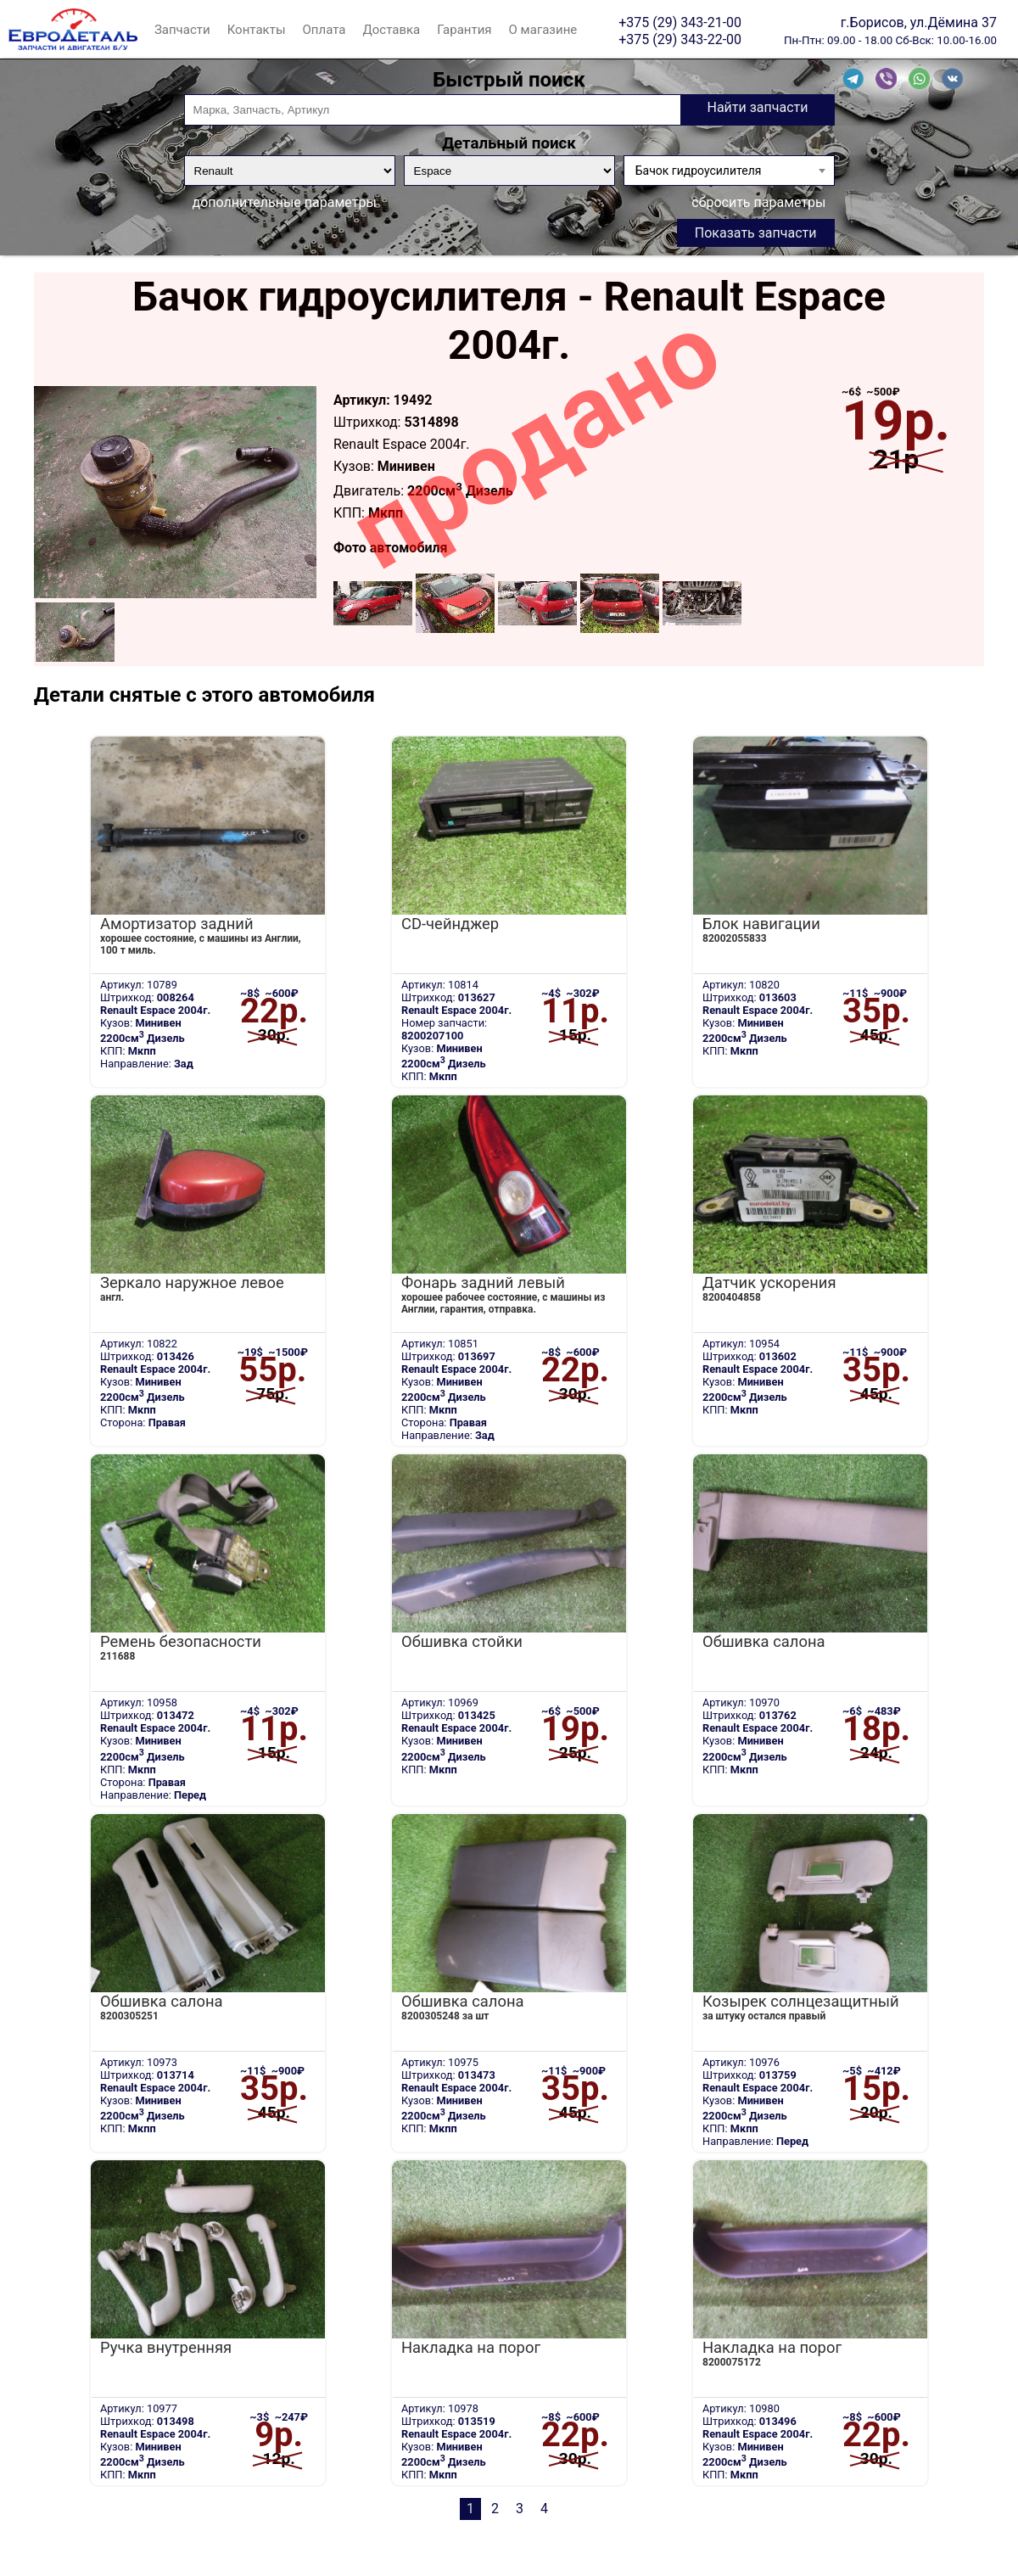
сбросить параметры (758, 202)
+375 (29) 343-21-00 (679, 22)
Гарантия (464, 29)
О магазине (543, 29)
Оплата (324, 29)
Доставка (391, 29)
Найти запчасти (757, 107)
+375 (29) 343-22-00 (679, 39)
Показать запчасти (756, 233)
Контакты (256, 29)
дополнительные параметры (285, 202)
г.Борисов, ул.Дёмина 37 (919, 22)
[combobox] (729, 170)
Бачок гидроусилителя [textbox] (698, 170)
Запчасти (182, 29)
